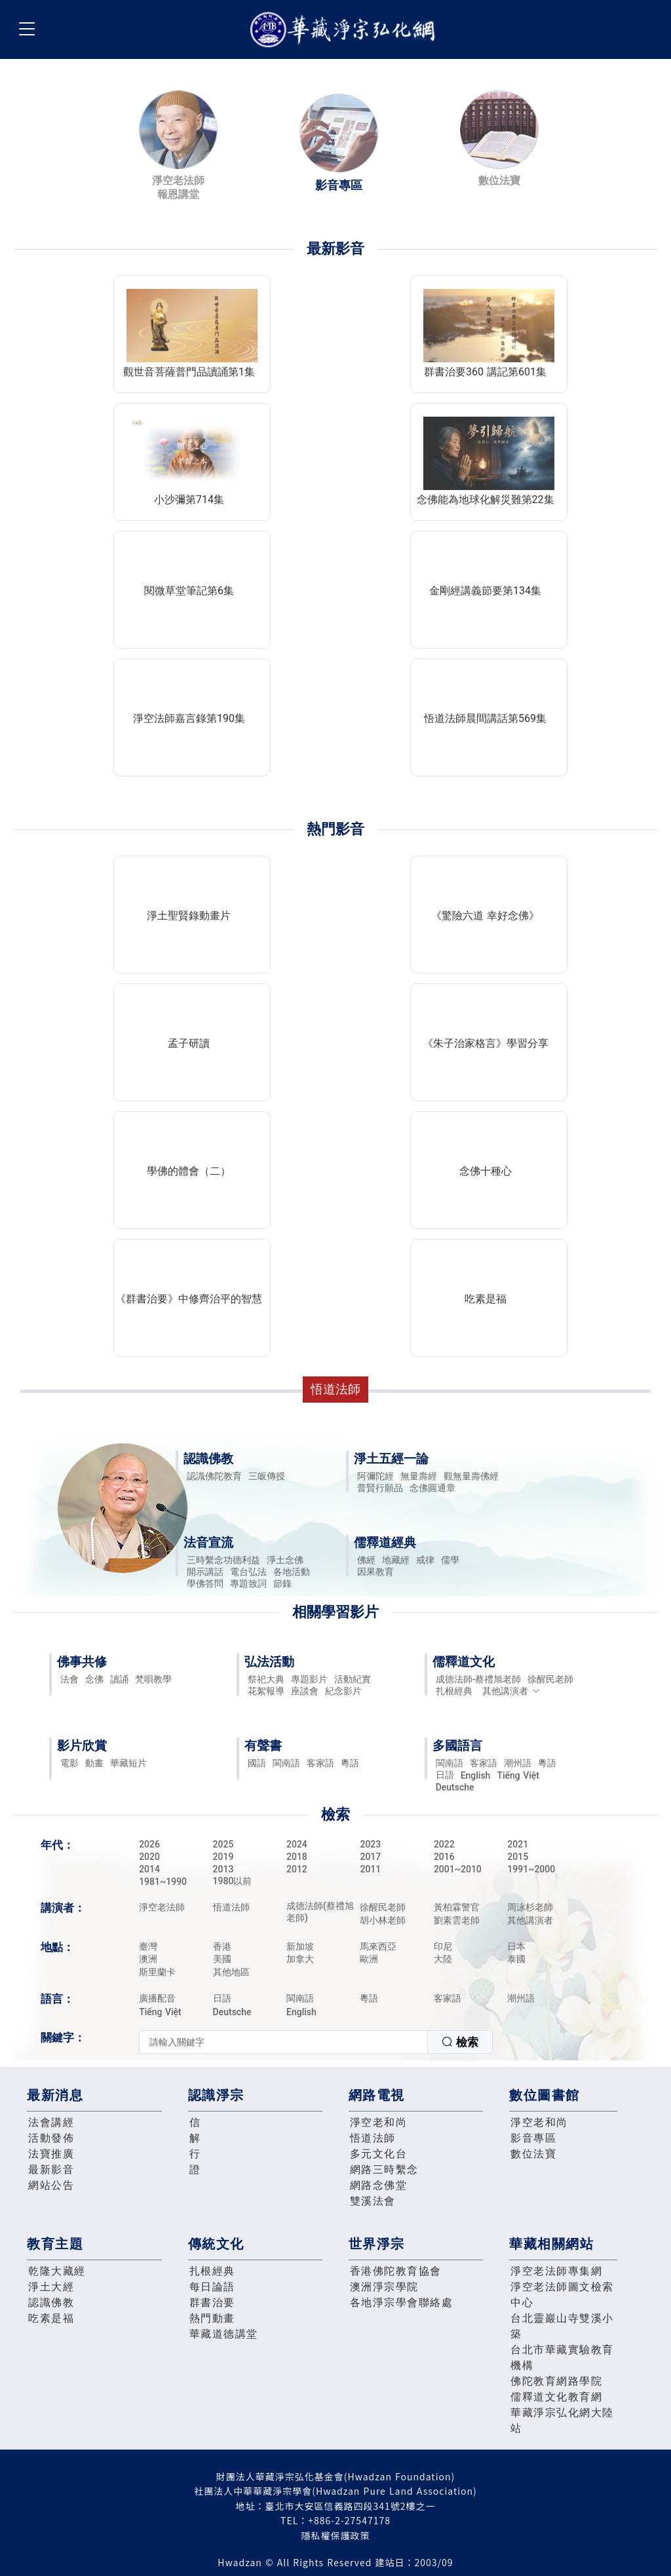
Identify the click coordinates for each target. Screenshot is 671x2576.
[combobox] (316, 2042)
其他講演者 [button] (511, 1691)
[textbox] (283, 2042)
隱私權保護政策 (335, 2535)
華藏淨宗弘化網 (345, 30)
